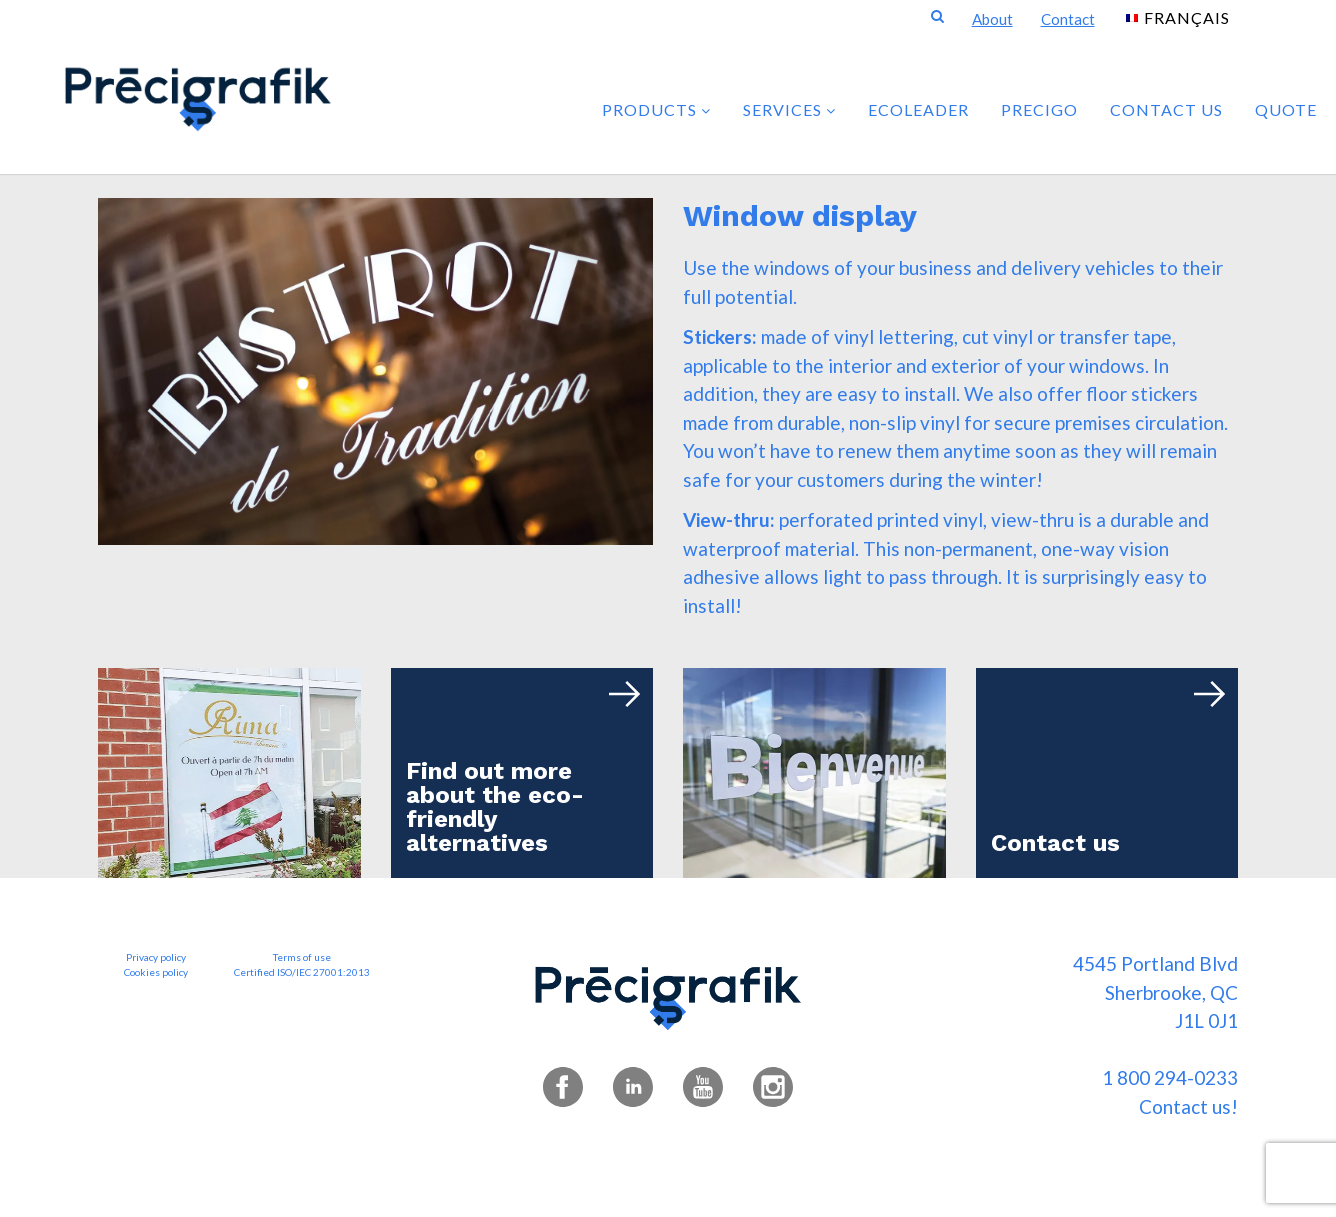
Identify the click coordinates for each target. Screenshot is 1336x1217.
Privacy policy (156, 957)
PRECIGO (1039, 109)
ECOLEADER (918, 109)
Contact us (1166, 109)
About (992, 19)
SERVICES (789, 109)
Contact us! (1188, 1106)
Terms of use (302, 957)
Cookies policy (156, 972)
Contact (1068, 19)
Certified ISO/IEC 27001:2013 (302, 972)
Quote (1286, 109)
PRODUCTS (656, 109)
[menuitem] (1178, 16)
